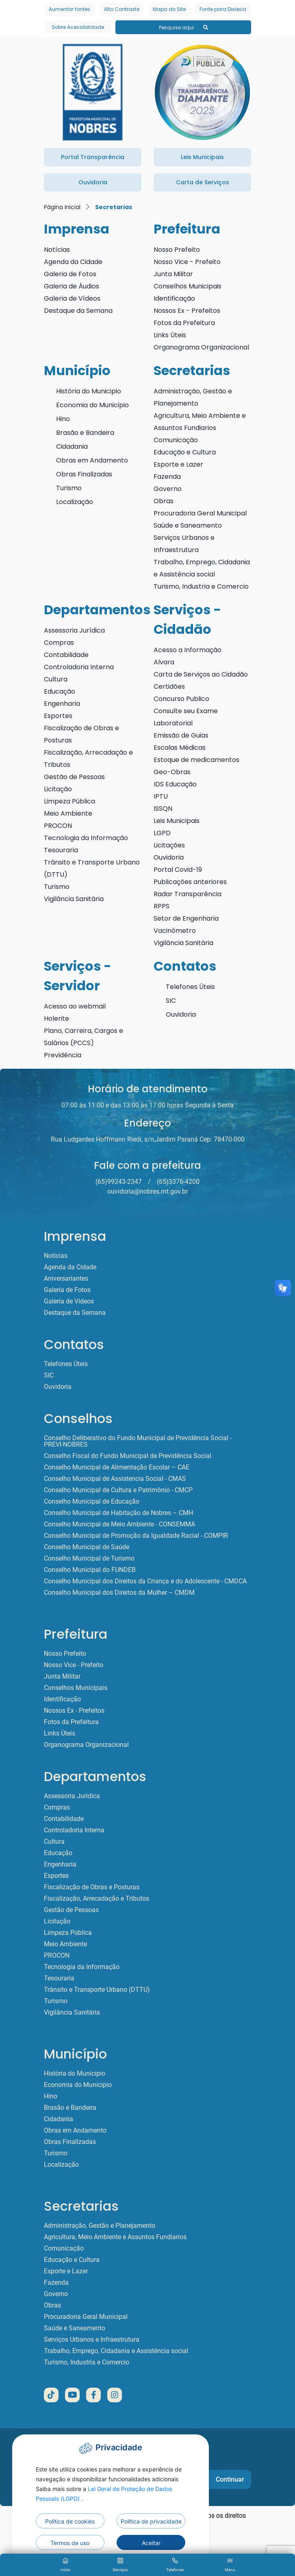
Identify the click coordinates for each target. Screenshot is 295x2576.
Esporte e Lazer (178, 464)
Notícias (57, 249)
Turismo (69, 488)
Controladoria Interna (79, 667)
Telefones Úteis (190, 986)
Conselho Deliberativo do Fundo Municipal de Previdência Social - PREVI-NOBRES (138, 1441)
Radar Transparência (187, 894)
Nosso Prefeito (177, 249)
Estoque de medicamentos (196, 759)
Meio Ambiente (68, 813)
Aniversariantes (66, 1278)
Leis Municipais (177, 820)
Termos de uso (69, 2542)
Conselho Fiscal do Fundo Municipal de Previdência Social (127, 1456)
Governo (168, 488)
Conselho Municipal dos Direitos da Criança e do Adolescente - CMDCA (145, 1581)
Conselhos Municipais (187, 286)
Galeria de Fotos (70, 274)
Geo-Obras (172, 772)
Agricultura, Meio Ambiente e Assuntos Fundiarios (115, 2237)
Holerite (56, 1018)
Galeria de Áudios (71, 286)
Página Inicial (62, 207)
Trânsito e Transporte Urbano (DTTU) (97, 1990)
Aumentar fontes (69, 9)
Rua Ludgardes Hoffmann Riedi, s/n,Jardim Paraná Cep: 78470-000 (148, 1139)
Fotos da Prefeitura (184, 322)
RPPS (161, 906)
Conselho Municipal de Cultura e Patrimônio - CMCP (118, 1490)
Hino (63, 419)
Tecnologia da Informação (86, 838)
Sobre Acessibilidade (78, 27)
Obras (164, 501)
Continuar (230, 2479)
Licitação (58, 789)
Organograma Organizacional (201, 347)
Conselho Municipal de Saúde (86, 1547)
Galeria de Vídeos (72, 298)
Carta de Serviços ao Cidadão (201, 674)
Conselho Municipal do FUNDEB (90, 1570)
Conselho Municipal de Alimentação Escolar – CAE (116, 1467)
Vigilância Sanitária (74, 899)
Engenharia (62, 703)
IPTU (161, 796)
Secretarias (113, 207)
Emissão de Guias (181, 735)
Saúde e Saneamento (188, 525)
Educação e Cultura (185, 452)
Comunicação (176, 440)
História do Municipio (88, 391)
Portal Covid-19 (178, 869)
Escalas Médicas (180, 747)
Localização (74, 501)
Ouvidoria (169, 857)
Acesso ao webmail (75, 1006)
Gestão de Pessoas (74, 777)
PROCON (58, 825)
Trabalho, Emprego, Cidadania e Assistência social (116, 2351)
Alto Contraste (121, 9)
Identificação (174, 298)
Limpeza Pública (69, 801)
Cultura (55, 679)
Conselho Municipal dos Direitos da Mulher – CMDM (119, 1592)
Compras (59, 642)
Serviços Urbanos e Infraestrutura (91, 2339)
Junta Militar (173, 274)
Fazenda (167, 476)
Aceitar (151, 2542)
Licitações (169, 845)
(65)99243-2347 (118, 1181)
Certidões (169, 686)
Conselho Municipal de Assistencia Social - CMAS (115, 1479)
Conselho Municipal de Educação (91, 1501)
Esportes (58, 715)
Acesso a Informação (187, 650)
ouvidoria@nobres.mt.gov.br (147, 1191)
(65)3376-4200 (178, 1181)
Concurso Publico (181, 698)
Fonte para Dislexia (223, 9)
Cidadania (72, 446)
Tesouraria (61, 850)
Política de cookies (70, 2521)
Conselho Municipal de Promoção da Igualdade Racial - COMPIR (136, 1536)
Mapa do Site (169, 9)
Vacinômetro (175, 930)
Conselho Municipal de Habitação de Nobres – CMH (118, 1513)
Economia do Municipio (92, 405)
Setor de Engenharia (186, 918)
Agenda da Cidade (73, 261)
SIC (171, 1000)
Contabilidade (66, 654)
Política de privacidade (151, 2521)
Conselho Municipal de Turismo (89, 1558)
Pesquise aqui (183, 27)
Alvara (164, 662)
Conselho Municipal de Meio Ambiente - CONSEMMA (119, 1524)
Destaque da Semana (78, 310)
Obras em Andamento (92, 460)
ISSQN (163, 808)
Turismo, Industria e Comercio (201, 586)
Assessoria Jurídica (74, 630)
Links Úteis (170, 335)
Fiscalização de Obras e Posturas (91, 1887)
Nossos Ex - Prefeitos (187, 310)
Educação (59, 691)
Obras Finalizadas (84, 474)
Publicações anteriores (190, 881)
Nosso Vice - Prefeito (187, 261)
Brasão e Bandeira (85, 432)
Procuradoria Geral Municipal (200, 513)
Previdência (62, 1055)
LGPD (162, 833)
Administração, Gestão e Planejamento (99, 2225)
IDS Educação (175, 784)
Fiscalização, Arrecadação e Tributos (96, 1898)
